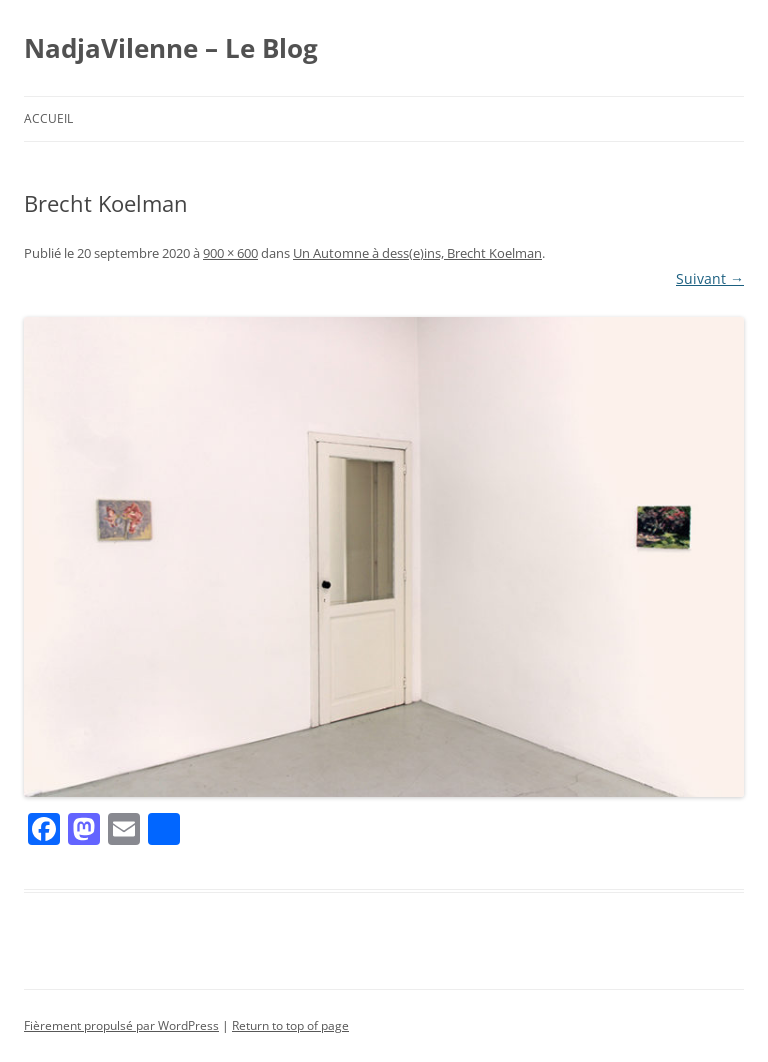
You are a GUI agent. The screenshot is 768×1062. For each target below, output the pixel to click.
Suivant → (710, 278)
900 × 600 (230, 253)
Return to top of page (290, 1025)
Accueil (48, 118)
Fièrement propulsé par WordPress (121, 1025)
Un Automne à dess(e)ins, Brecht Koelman (417, 253)
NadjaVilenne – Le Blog (171, 48)
